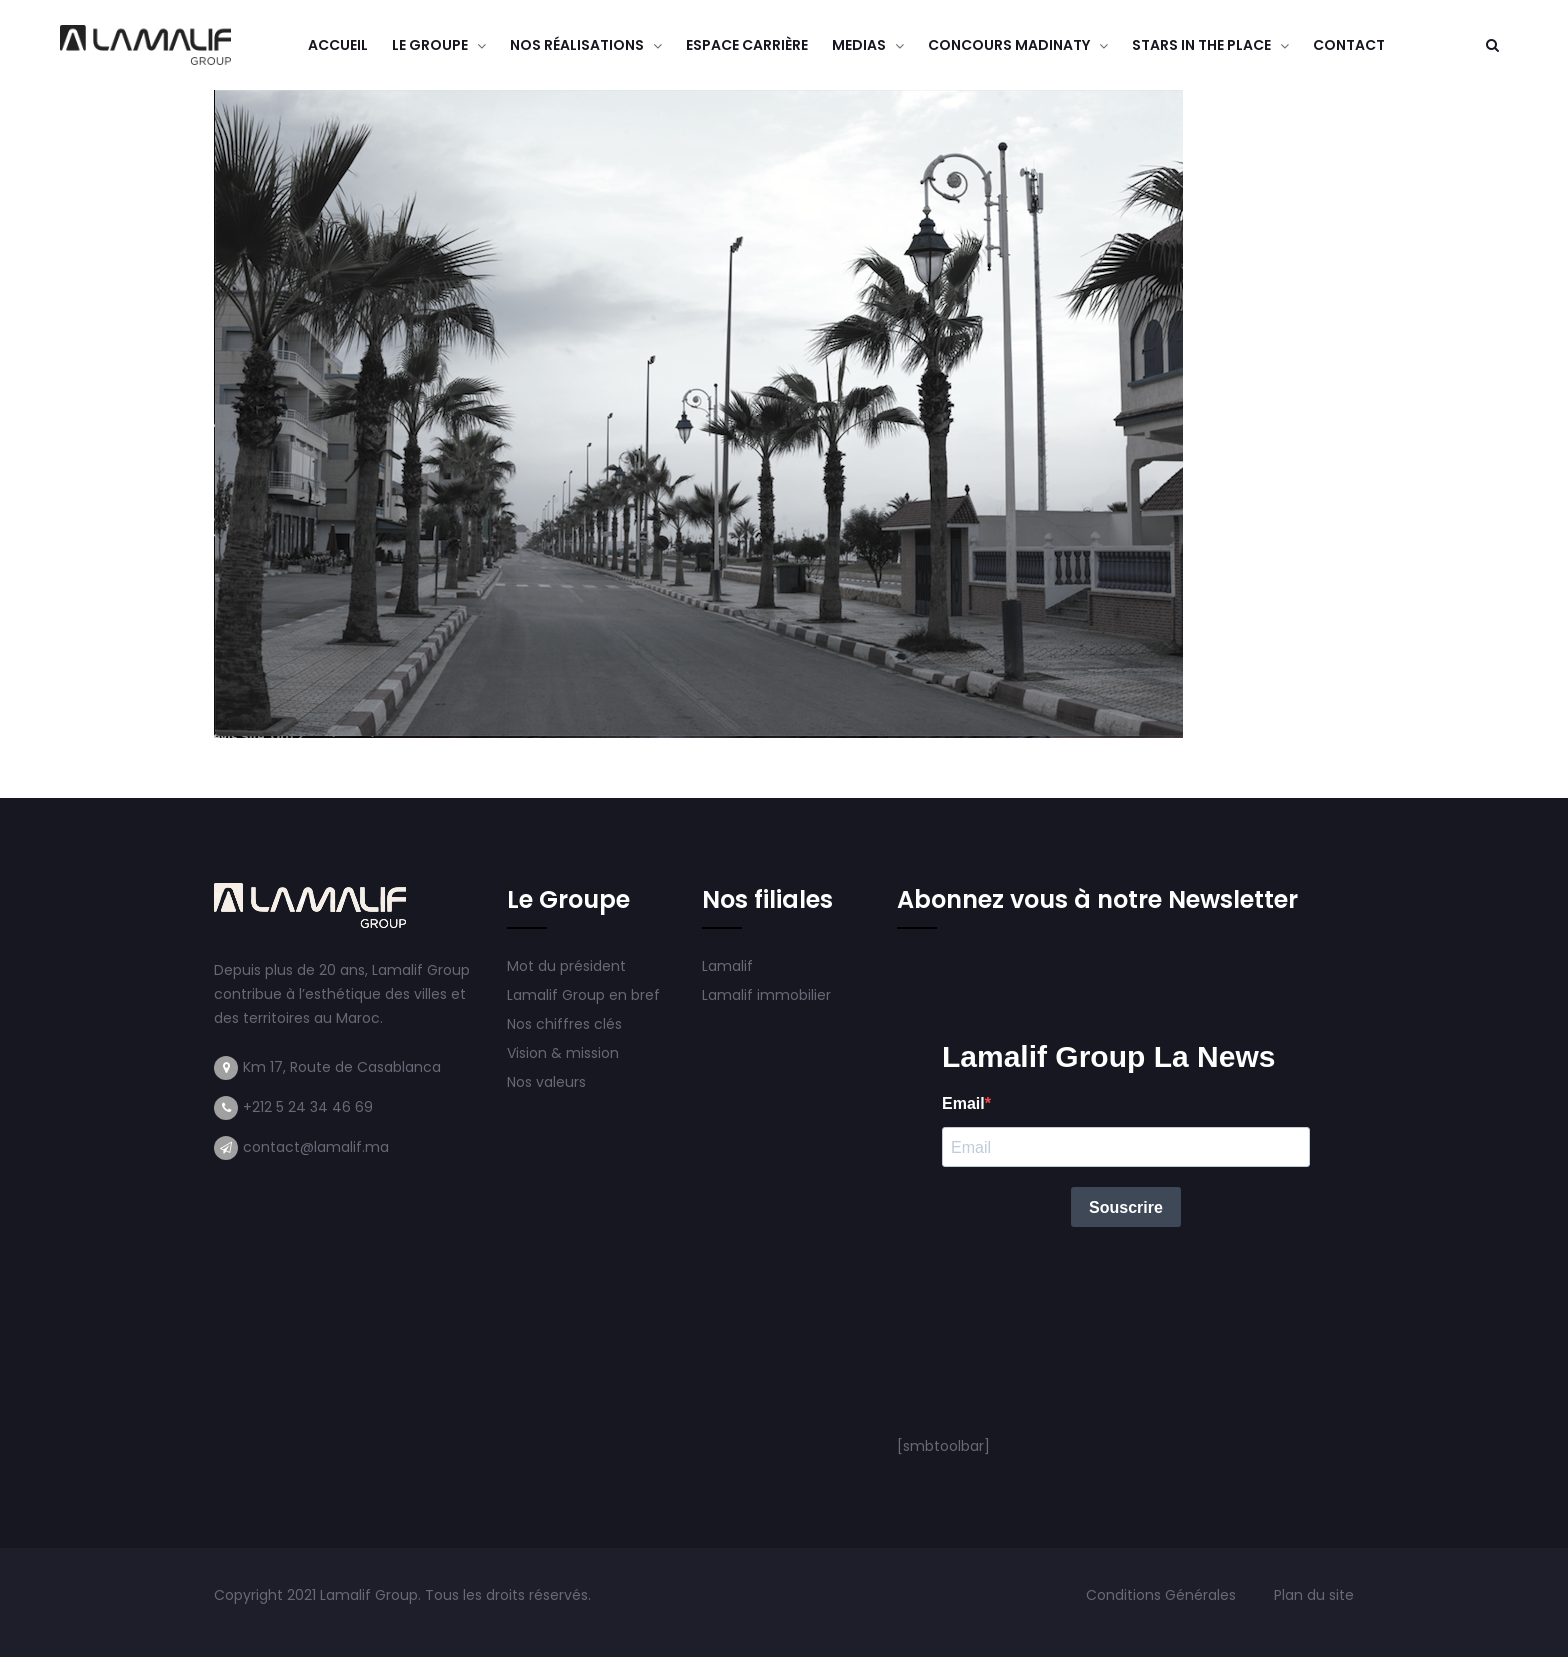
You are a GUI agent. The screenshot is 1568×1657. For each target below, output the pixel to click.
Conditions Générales (1163, 1595)
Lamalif (727, 966)
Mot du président (566, 966)
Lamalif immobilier (766, 995)
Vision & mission (565, 1053)
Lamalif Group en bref (583, 995)
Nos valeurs (548, 1082)
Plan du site (1314, 1595)
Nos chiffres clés (564, 1024)
